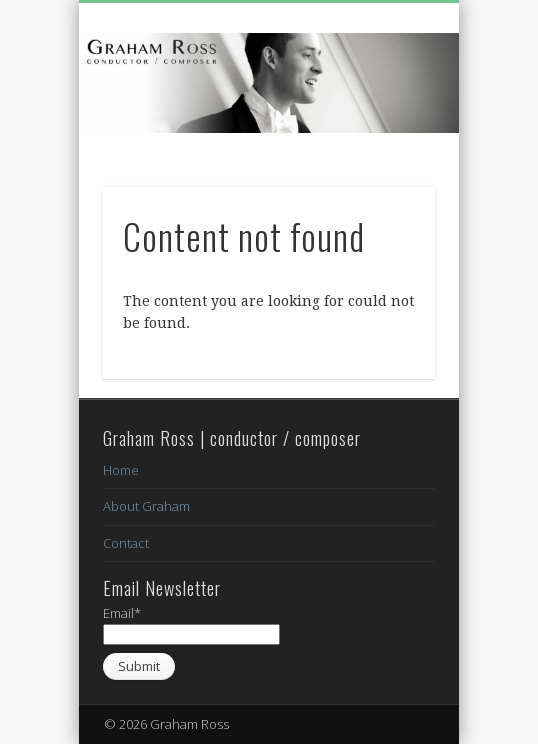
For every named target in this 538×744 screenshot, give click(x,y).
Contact (126, 543)
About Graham (146, 506)
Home (121, 470)
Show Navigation (386, 179)
